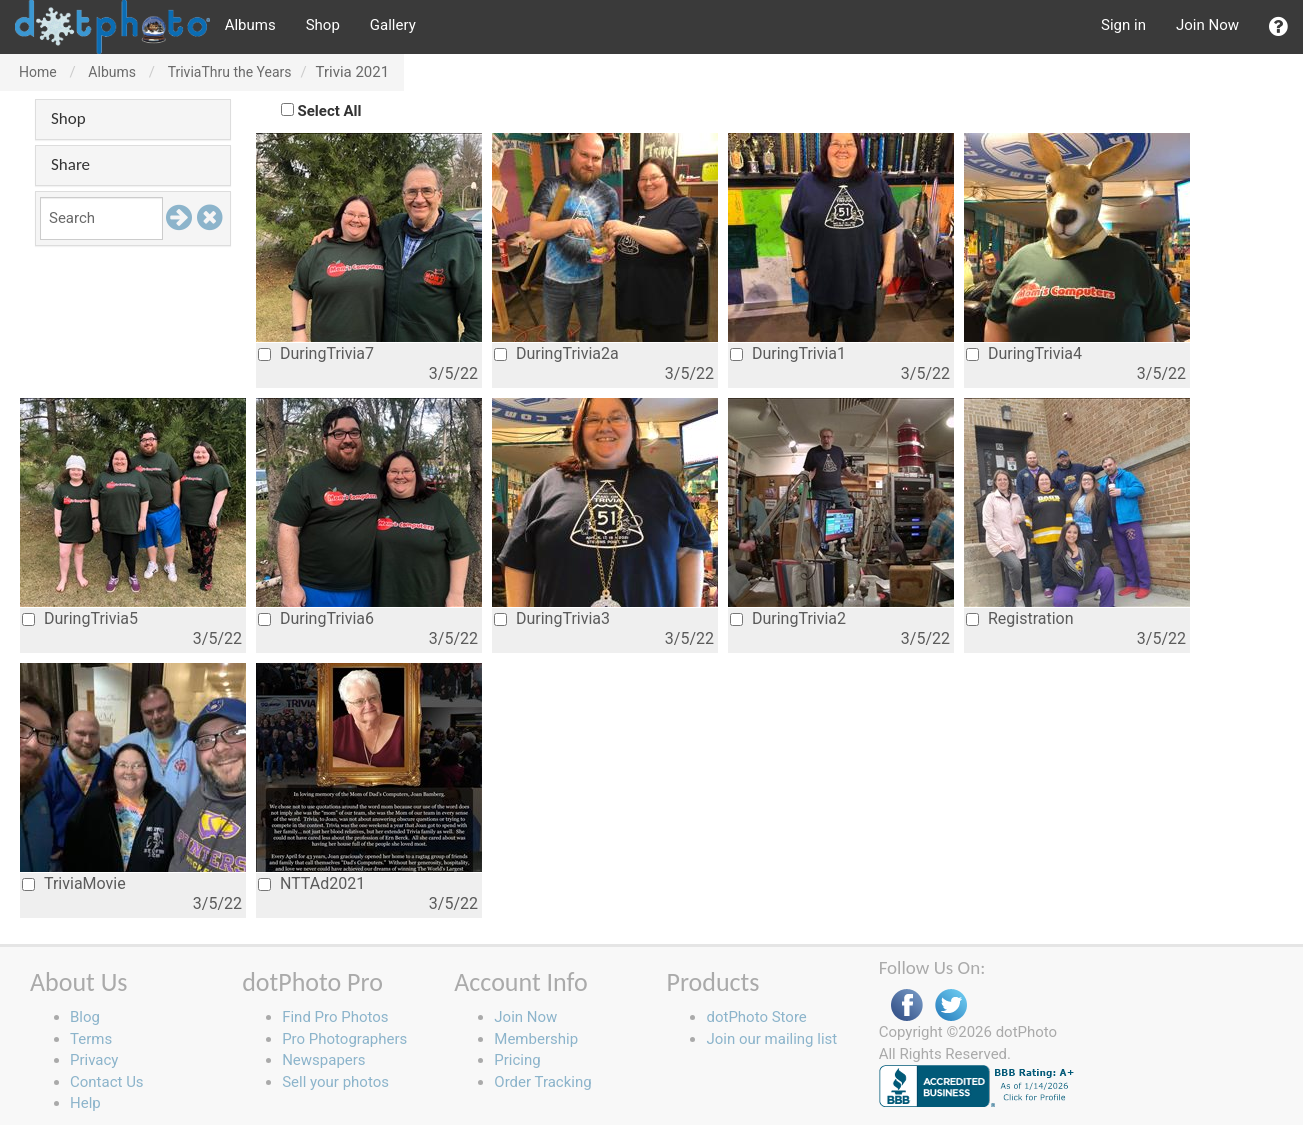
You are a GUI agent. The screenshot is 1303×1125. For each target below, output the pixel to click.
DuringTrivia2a (556, 353)
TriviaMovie (74, 883)
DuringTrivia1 (788, 353)
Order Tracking (542, 1082)
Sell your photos (335, 1082)
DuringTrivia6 (316, 618)
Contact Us (107, 1082)
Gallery (393, 25)
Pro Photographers (344, 1039)
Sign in (1123, 25)
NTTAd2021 (311, 883)
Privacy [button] (94, 1060)
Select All (330, 111)
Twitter (951, 1005)
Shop (323, 25)
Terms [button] (91, 1039)
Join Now (1207, 25)
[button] (1278, 27)
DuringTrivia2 (788, 618)
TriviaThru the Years (230, 72)
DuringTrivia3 (552, 618)
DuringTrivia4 (1024, 353)
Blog (85, 1017)
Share (70, 164)
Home (38, 72)
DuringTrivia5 (80, 618)
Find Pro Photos (335, 1017)
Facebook (907, 1005)
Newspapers (323, 1060)
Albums (250, 25)
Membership (536, 1039)
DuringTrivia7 (316, 353)
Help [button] (85, 1103)
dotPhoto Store (756, 1017)
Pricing (517, 1060)
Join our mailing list (771, 1039)
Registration (1020, 618)
